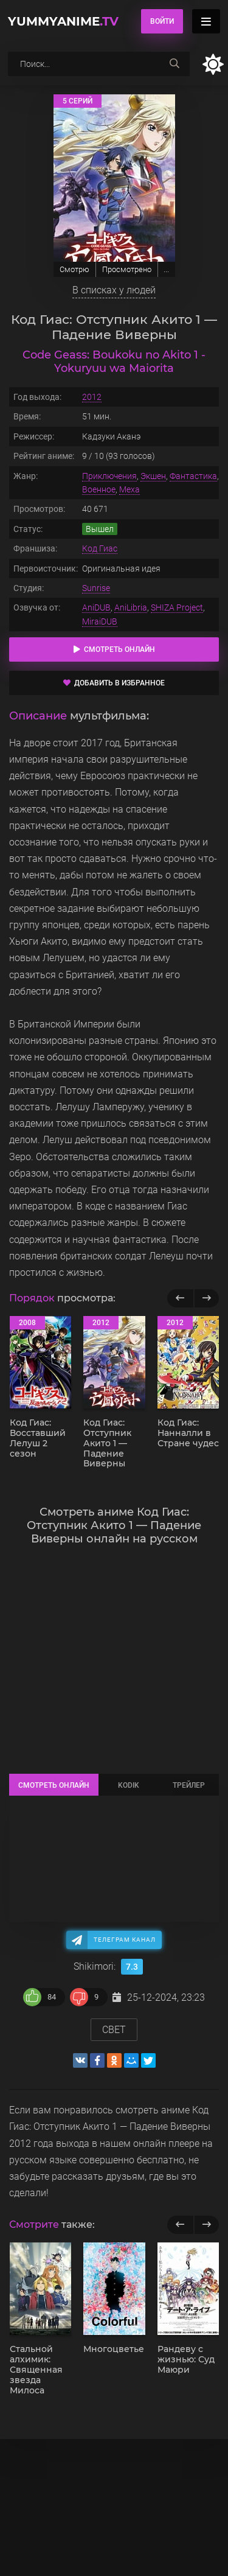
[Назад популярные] (180, 1298)
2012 (92, 397)
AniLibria (130, 607)
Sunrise (96, 588)
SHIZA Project (177, 607)
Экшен (153, 476)
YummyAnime (63, 21)
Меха (129, 489)
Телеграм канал (125, 1939)
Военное (99, 489)
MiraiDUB (99, 621)
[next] (206, 2225)
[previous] (180, 2225)
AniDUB (96, 607)
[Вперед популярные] (206, 1298)
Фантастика (193, 476)
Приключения (109, 476)
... (166, 269)
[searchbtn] (174, 64)
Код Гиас (99, 548)
